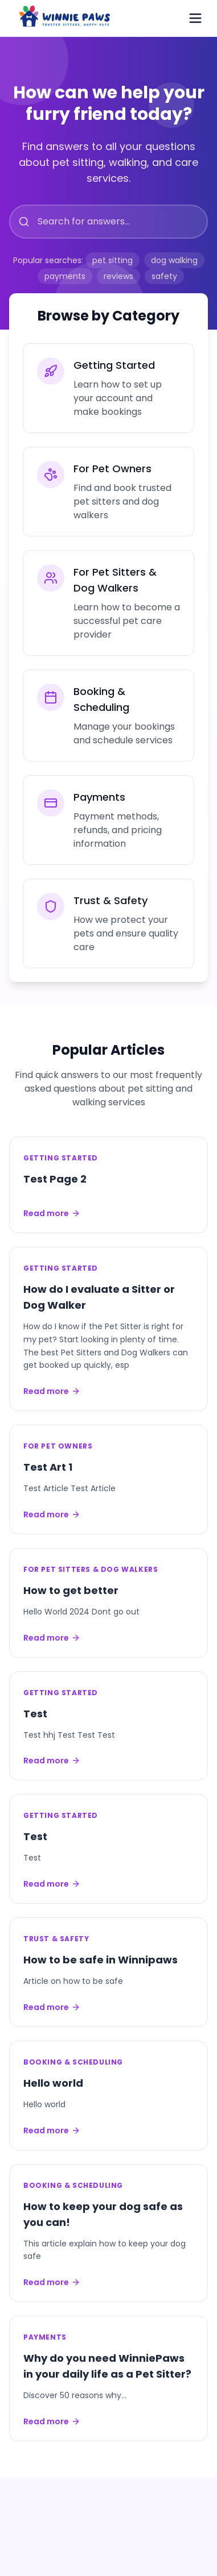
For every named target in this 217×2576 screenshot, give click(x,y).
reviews (118, 276)
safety (164, 276)
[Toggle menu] (195, 18)
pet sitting (112, 260)
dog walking (174, 260)
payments (64, 276)
